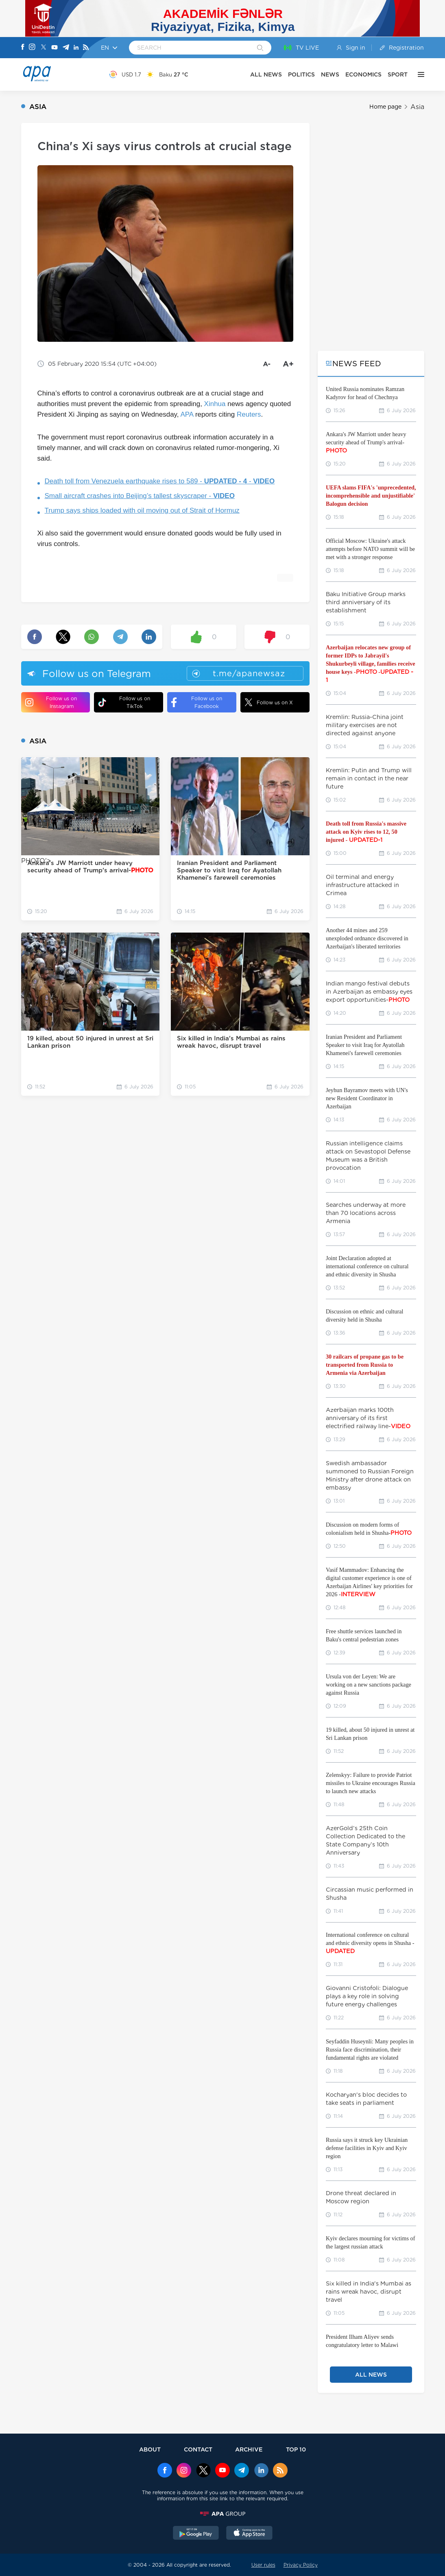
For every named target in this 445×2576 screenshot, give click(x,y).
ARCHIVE (249, 2449)
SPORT (398, 74)
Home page (385, 106)
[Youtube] (54, 48)
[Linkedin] (76, 48)
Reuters (249, 414)
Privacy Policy (301, 2565)
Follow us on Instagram (51, 702)
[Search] (260, 48)
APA (186, 414)
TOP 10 (296, 2449)
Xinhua (215, 404)
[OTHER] (419, 74)
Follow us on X (268, 702)
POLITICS (301, 74)
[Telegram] (66, 48)
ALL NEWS (266, 74)
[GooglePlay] (196, 2533)
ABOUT (150, 2449)
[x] (203, 2471)
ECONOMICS (363, 74)
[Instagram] (32, 48)
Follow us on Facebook (196, 702)
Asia (417, 107)
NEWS (330, 74)
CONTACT (198, 2449)
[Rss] (86, 48)
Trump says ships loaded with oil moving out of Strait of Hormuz (142, 510)
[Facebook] (22, 48)
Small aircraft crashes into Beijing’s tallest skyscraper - (140, 496)
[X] (43, 48)
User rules (263, 2565)
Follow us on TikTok (124, 702)
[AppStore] (249, 2533)
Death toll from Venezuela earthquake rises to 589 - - (160, 481)
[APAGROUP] (222, 2514)
